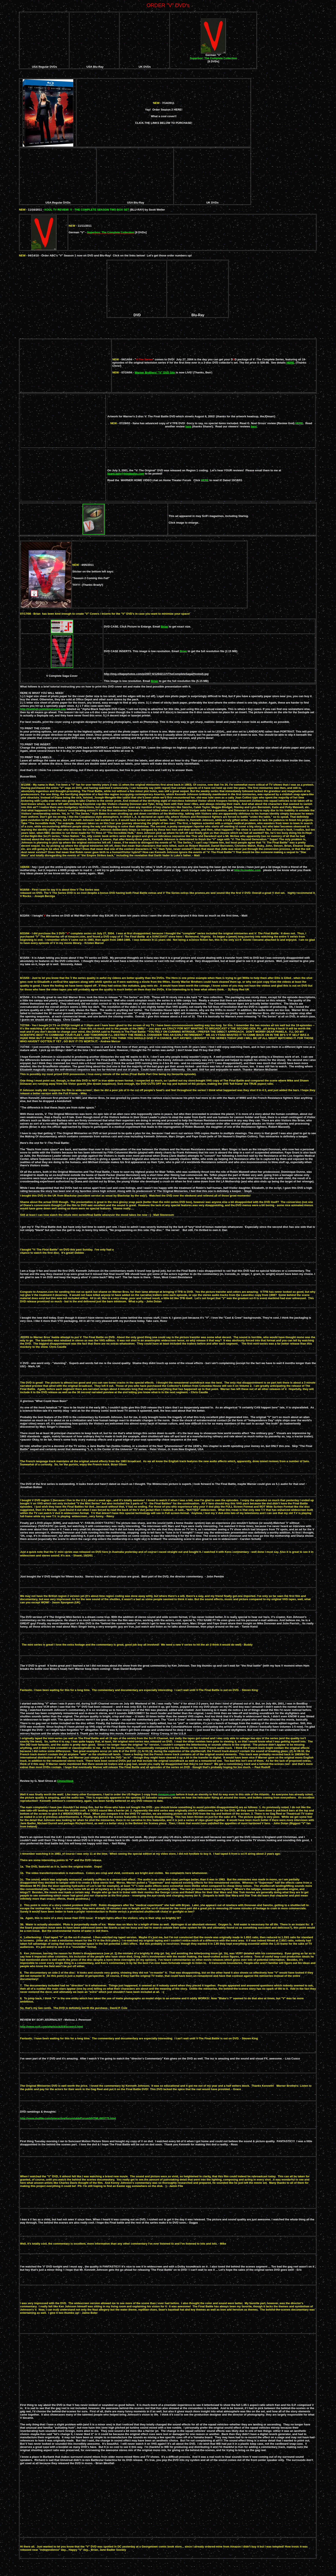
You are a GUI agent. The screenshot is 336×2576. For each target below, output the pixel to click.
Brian (164, 626)
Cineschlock (65, 1780)
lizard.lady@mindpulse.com (125, 473)
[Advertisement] (169, 328)
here (188, 426)
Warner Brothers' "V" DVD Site (155, 372)
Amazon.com (166, 1794)
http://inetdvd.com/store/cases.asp (43, 709)
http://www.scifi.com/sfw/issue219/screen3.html (51, 2026)
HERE (290, 362)
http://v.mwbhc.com (247, 870)
